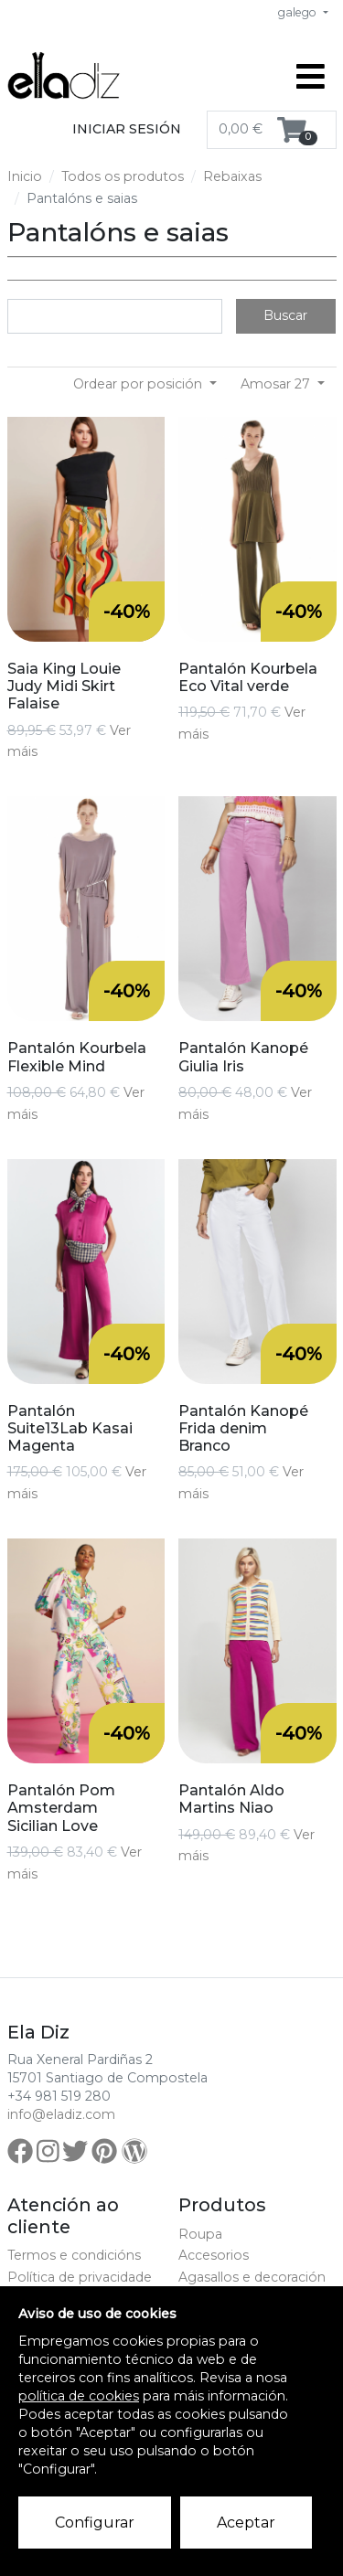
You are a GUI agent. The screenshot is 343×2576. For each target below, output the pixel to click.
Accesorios (213, 2255)
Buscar (285, 315)
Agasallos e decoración (252, 2277)
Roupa (200, 2234)
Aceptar (246, 2522)
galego (298, 12)
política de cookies (78, 2396)
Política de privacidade (79, 2277)
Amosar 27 (277, 384)
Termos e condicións (74, 2255)
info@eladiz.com (61, 2114)
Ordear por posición (139, 384)
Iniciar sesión (126, 129)
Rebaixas (232, 176)
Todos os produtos (122, 176)
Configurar (94, 2522)
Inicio (24, 176)
